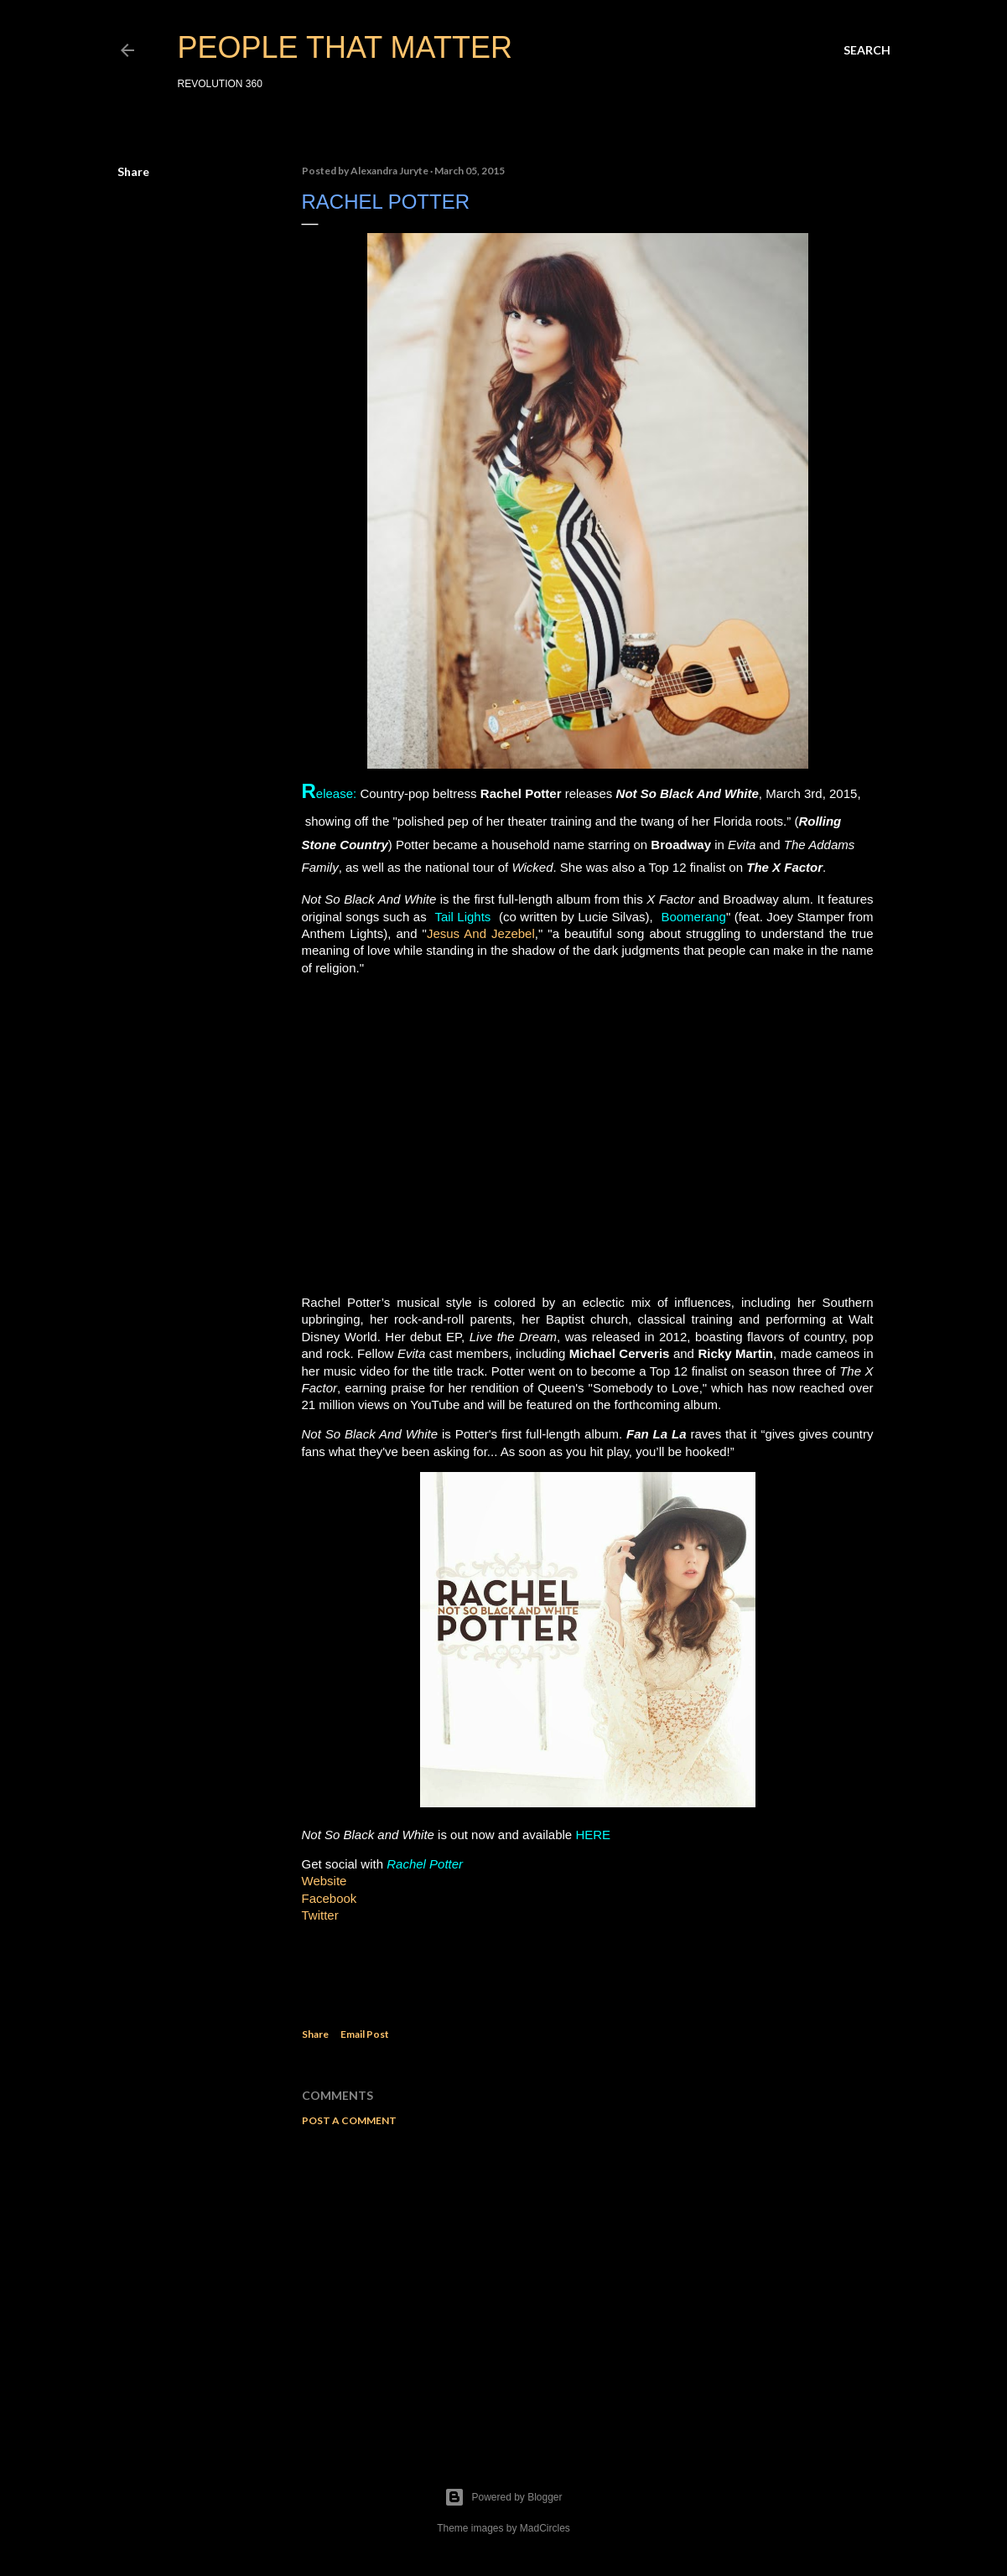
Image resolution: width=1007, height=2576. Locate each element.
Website (324, 1881)
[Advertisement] (588, 2286)
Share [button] (133, 171)
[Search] (866, 50)
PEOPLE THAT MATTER (345, 47)
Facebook (329, 1898)
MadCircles (545, 2528)
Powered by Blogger (503, 2497)
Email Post (364, 2034)
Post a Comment (349, 2120)
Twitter (320, 1915)
